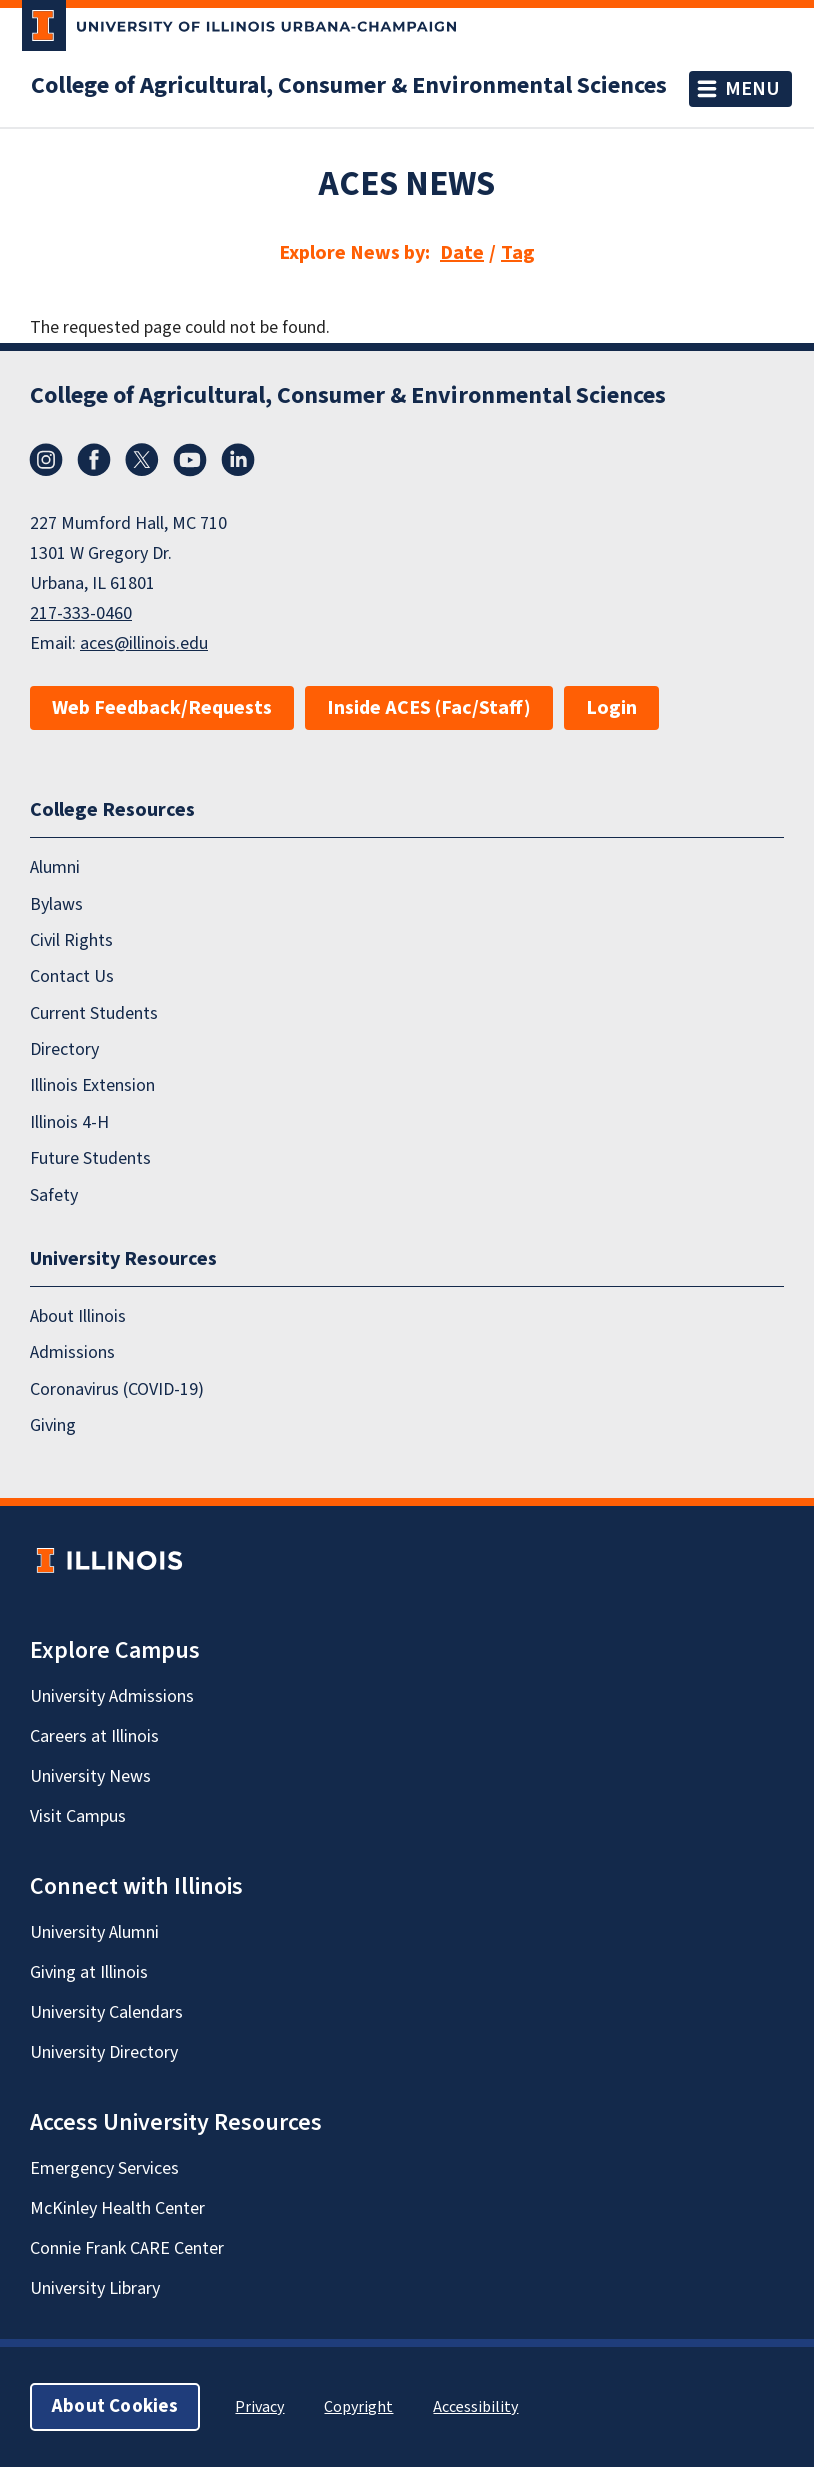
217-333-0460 (81, 613)
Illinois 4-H (69, 1122)
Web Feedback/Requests (162, 708)
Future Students (90, 1158)
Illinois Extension (92, 1085)
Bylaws (56, 904)
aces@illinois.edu (144, 643)
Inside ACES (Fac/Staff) (429, 708)
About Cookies (115, 2406)
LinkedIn (238, 460)
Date (462, 253)
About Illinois (78, 1316)
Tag (518, 253)
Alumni (55, 867)
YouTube (190, 460)
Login (611, 708)
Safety (54, 1195)
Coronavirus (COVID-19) (117, 1389)
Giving (53, 1425)
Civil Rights (71, 940)
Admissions (72, 1352)
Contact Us (72, 976)
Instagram (46, 460)
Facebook (94, 460)
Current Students (94, 1013)
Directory (64, 1049)
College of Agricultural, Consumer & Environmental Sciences (349, 86)
